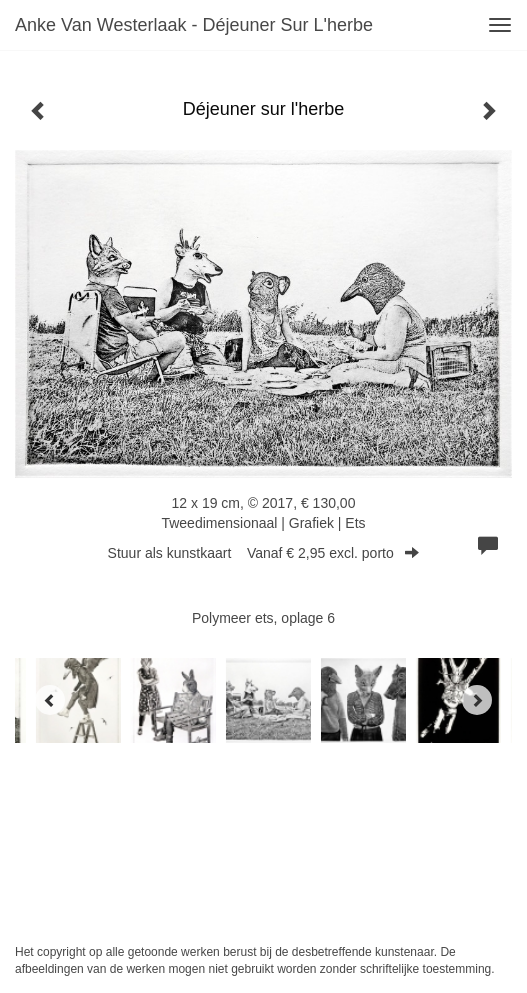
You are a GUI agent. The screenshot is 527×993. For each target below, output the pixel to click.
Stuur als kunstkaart (264, 553)
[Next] (477, 700)
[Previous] (50, 700)
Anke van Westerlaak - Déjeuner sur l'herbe (194, 25)
